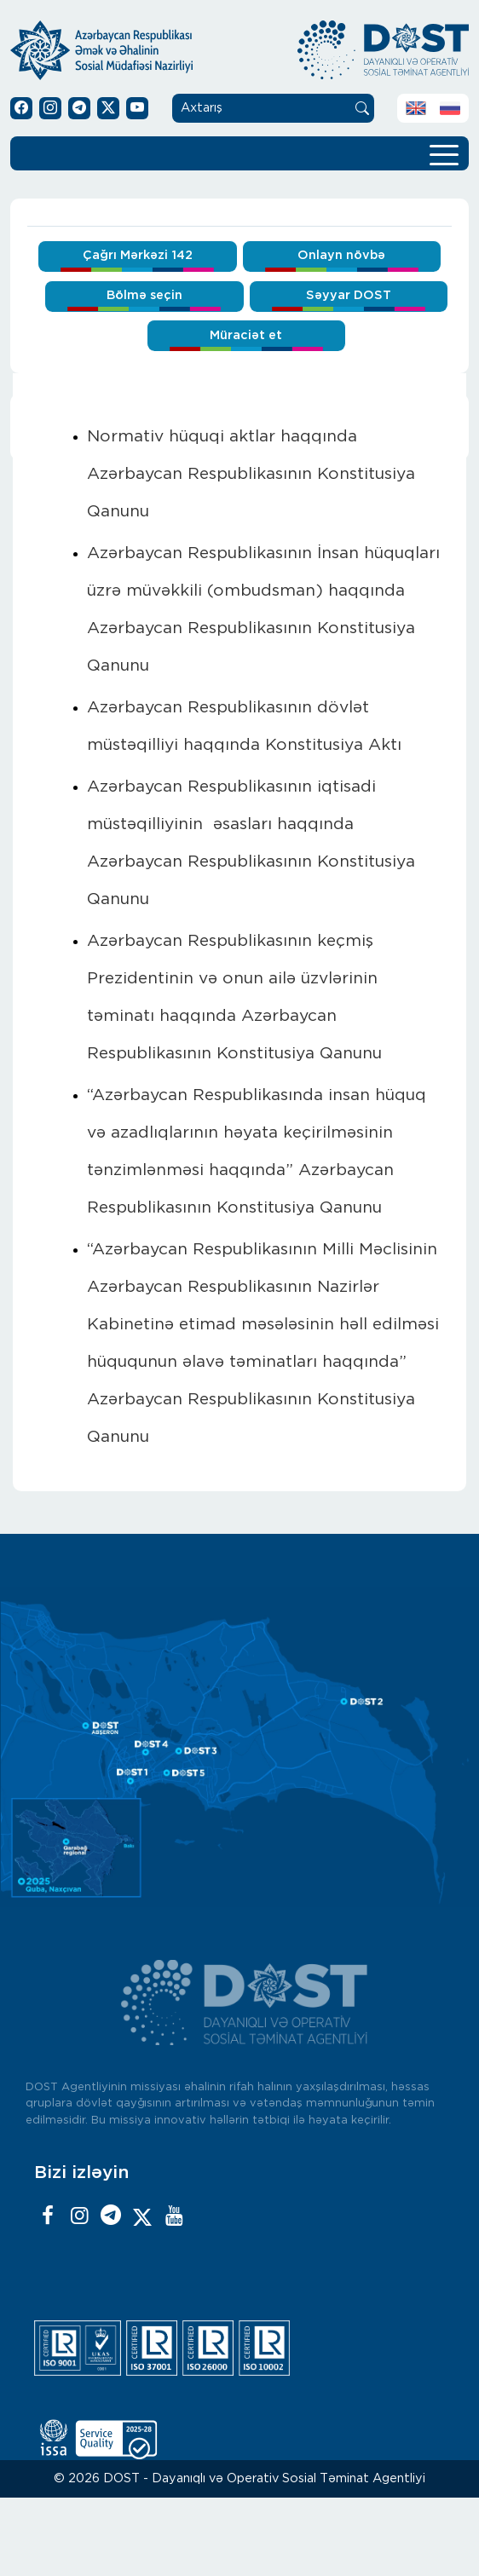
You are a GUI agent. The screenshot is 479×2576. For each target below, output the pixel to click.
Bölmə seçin (144, 295)
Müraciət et (246, 335)
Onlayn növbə (341, 255)
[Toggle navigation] (444, 153)
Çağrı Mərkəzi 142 (138, 255)
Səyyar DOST (348, 295)
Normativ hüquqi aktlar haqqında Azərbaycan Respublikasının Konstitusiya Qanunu (251, 474)
